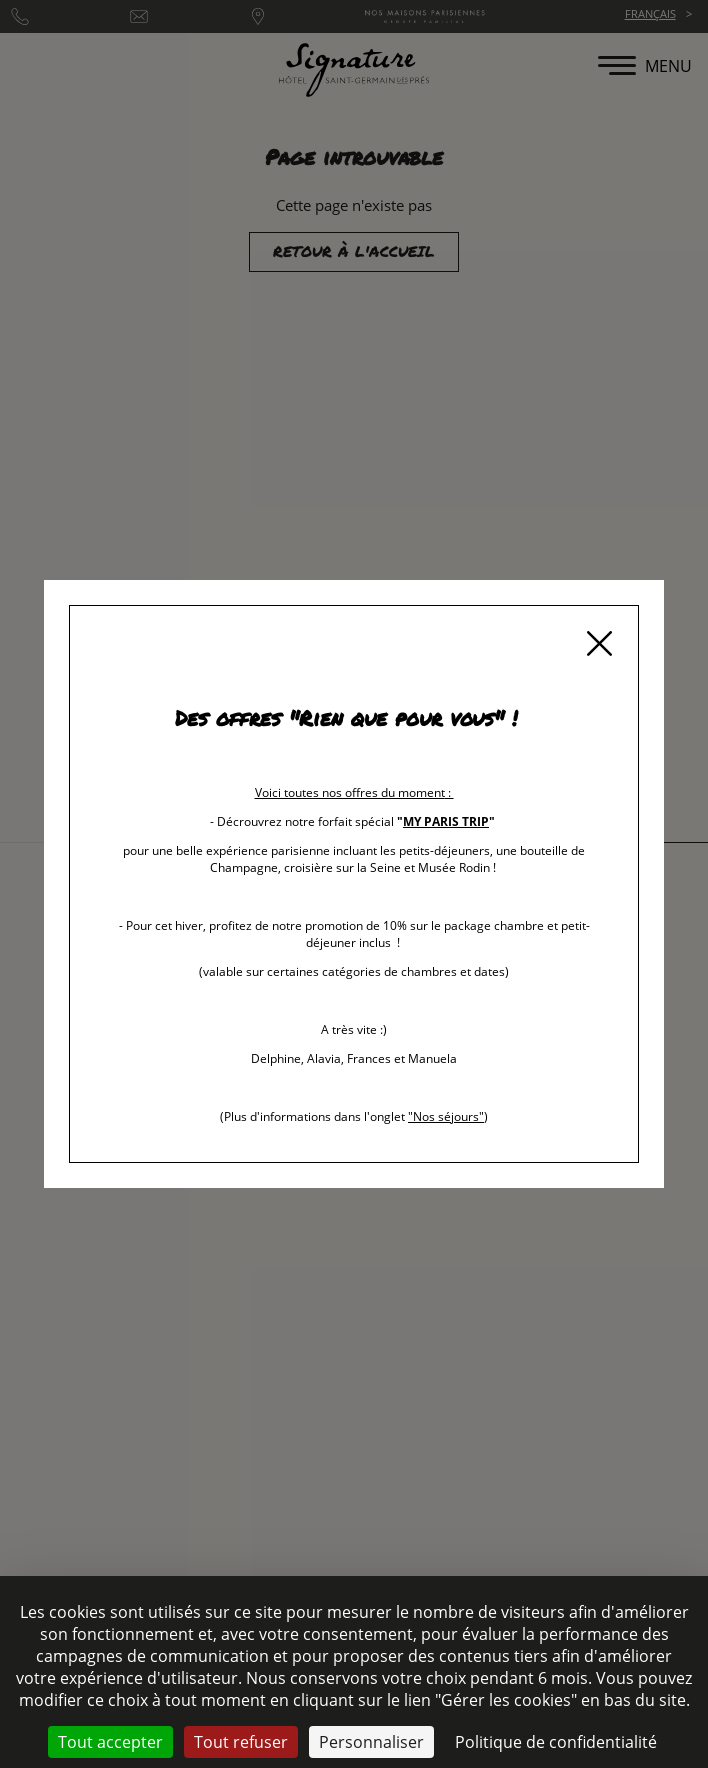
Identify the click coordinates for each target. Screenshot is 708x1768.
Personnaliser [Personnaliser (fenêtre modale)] (371, 1742)
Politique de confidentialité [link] (556, 1742)
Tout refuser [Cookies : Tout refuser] (241, 1742)
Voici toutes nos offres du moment (350, 792)
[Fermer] (599, 645)
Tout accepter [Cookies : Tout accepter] (110, 1742)
